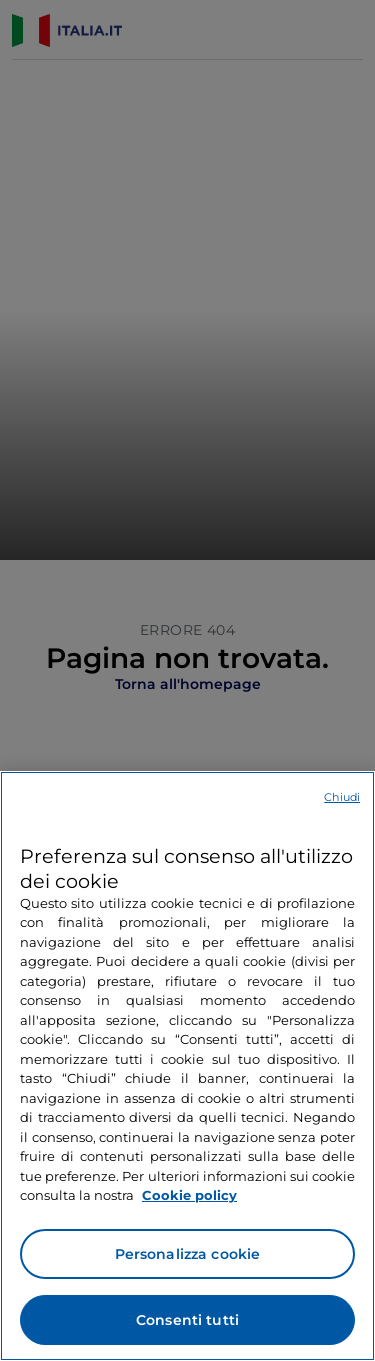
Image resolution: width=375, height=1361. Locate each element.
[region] (187, 1066)
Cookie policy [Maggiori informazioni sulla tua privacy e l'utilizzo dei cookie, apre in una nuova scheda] (189, 1195)
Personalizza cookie (188, 1254)
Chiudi (342, 797)
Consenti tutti (187, 1320)
